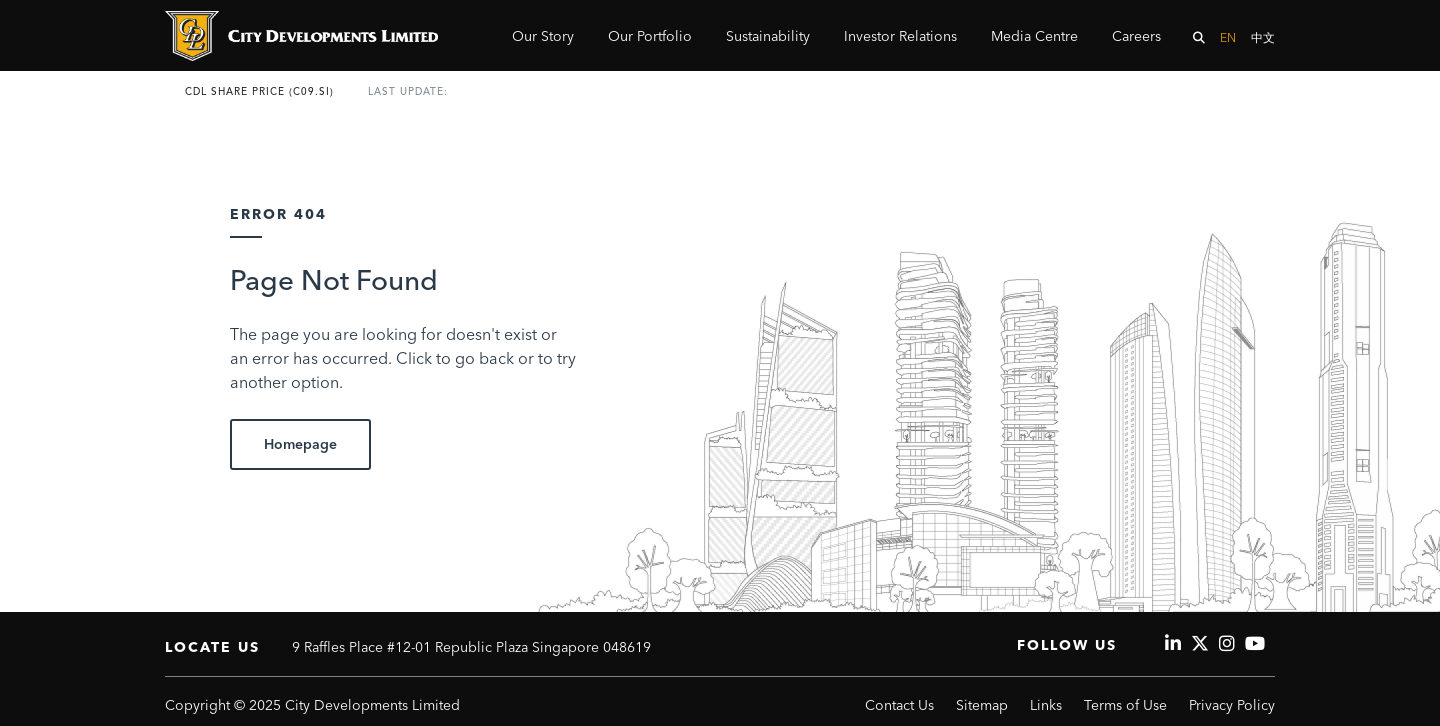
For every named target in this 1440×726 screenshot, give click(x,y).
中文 (1263, 37)
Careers (1136, 36)
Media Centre (1034, 36)
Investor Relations (900, 36)
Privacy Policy (1232, 705)
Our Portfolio (650, 36)
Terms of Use (1125, 705)
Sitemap (982, 705)
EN (1228, 37)
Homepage (300, 444)
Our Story (543, 36)
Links (1046, 705)
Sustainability (768, 36)
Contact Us (899, 705)
